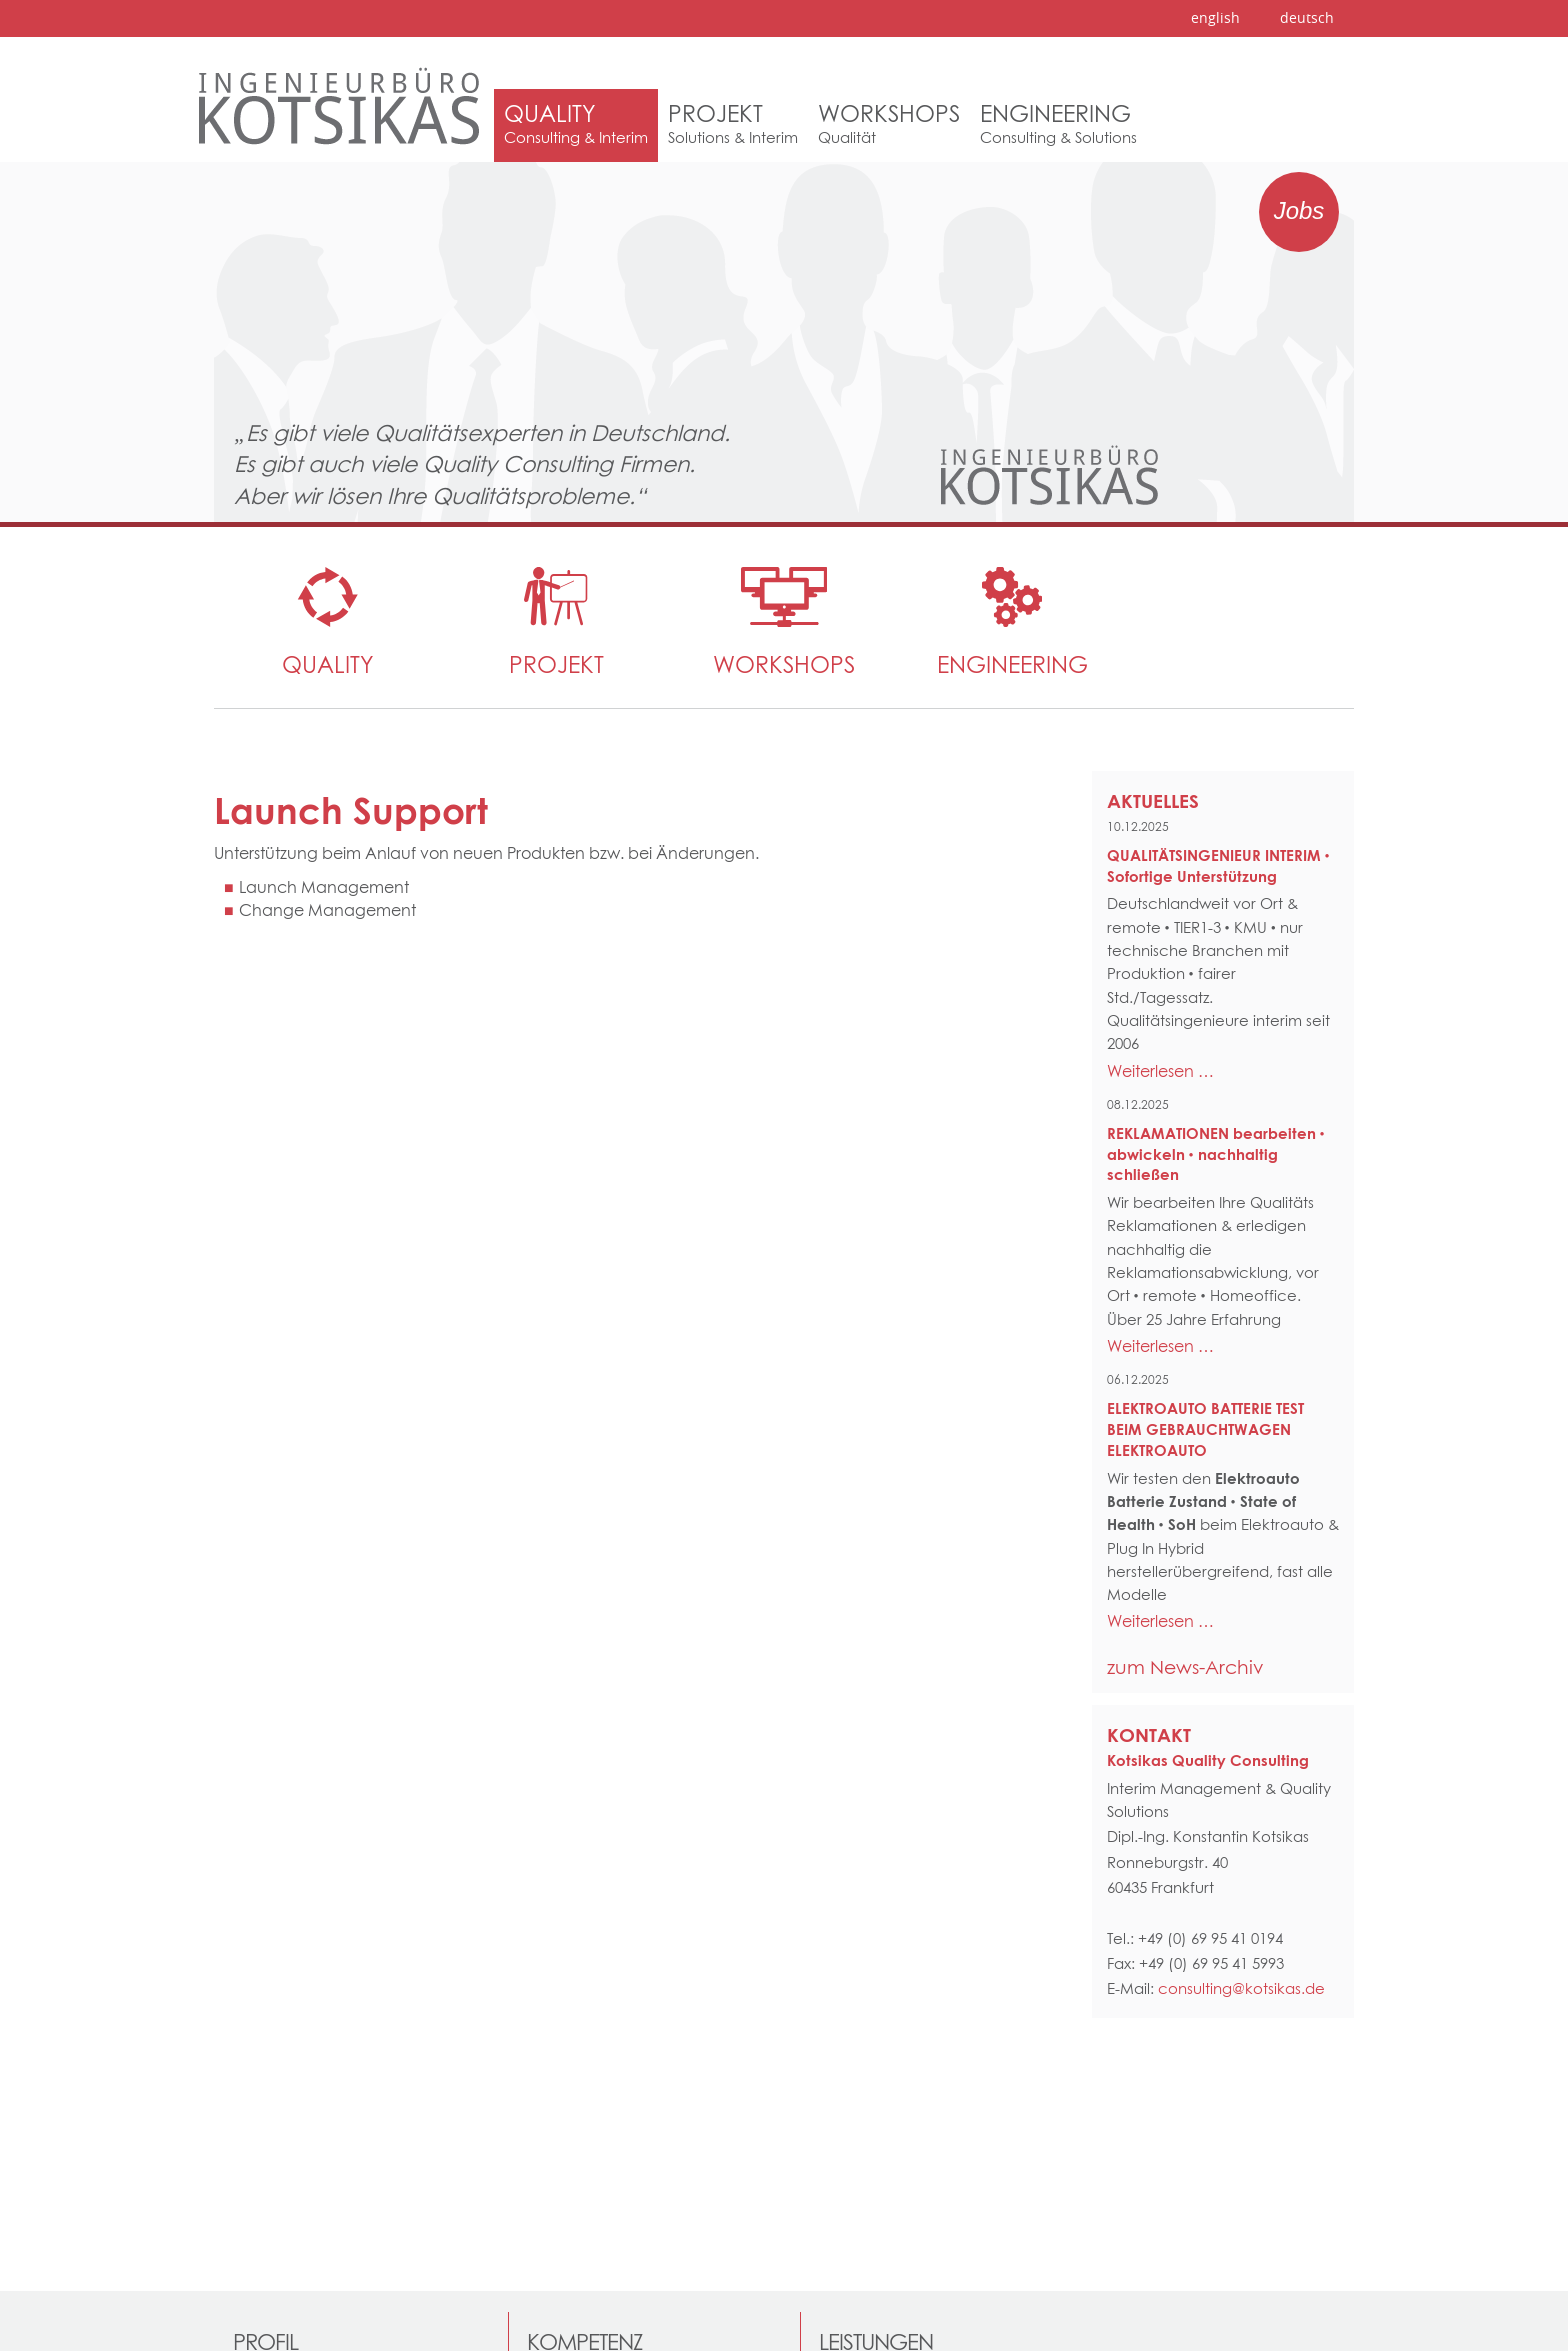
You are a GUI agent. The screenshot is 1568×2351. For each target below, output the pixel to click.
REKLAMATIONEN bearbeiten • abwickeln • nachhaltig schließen (1216, 1154)
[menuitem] (576, 125)
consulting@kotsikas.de (1241, 1988)
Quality (328, 664)
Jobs (1299, 210)
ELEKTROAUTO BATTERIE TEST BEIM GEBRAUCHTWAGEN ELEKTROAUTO (1205, 1429)
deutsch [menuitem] (1307, 17)
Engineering (1012, 664)
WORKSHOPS (784, 664)
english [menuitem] (1215, 17)
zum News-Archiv (1185, 1667)
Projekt (556, 664)
